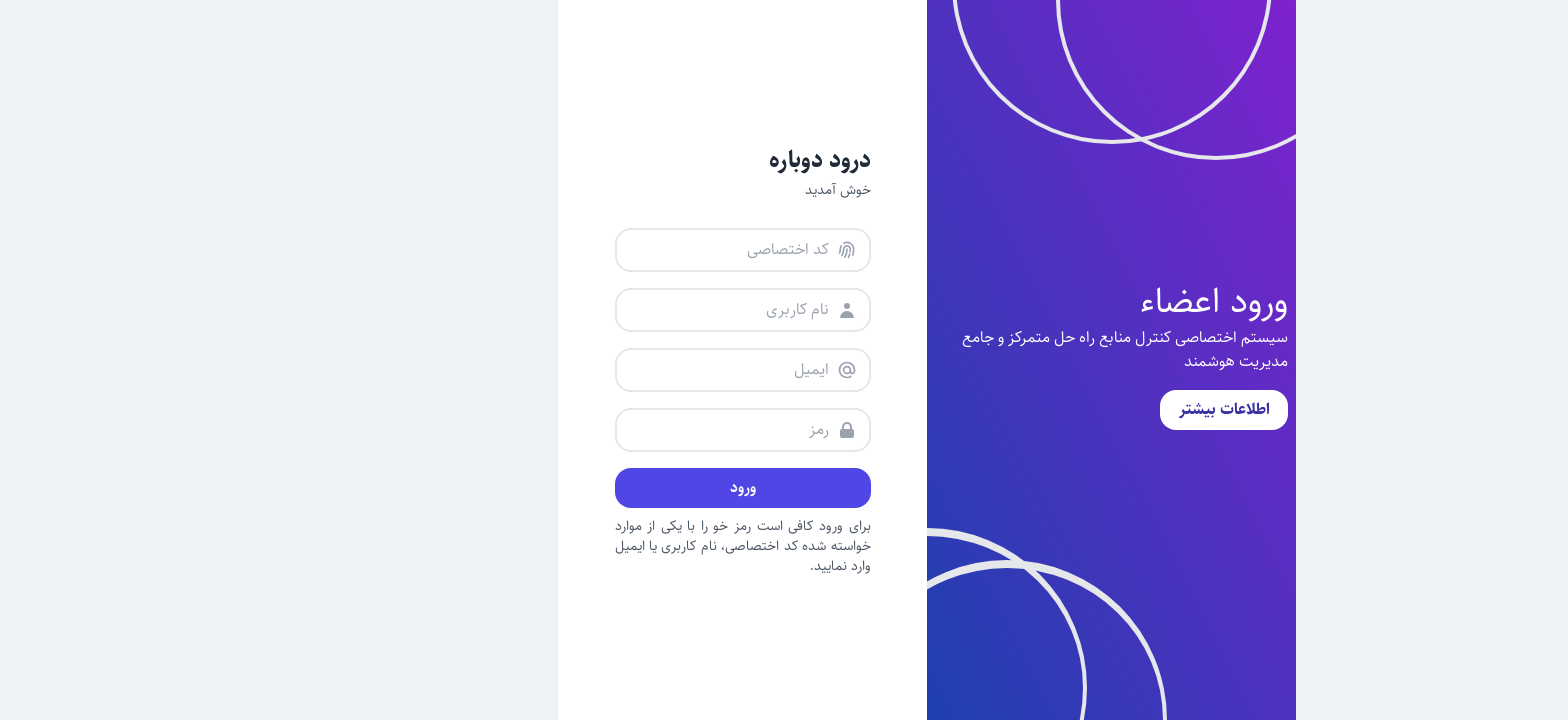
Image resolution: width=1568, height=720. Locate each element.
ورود (600, 487)
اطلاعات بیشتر (1081, 409)
